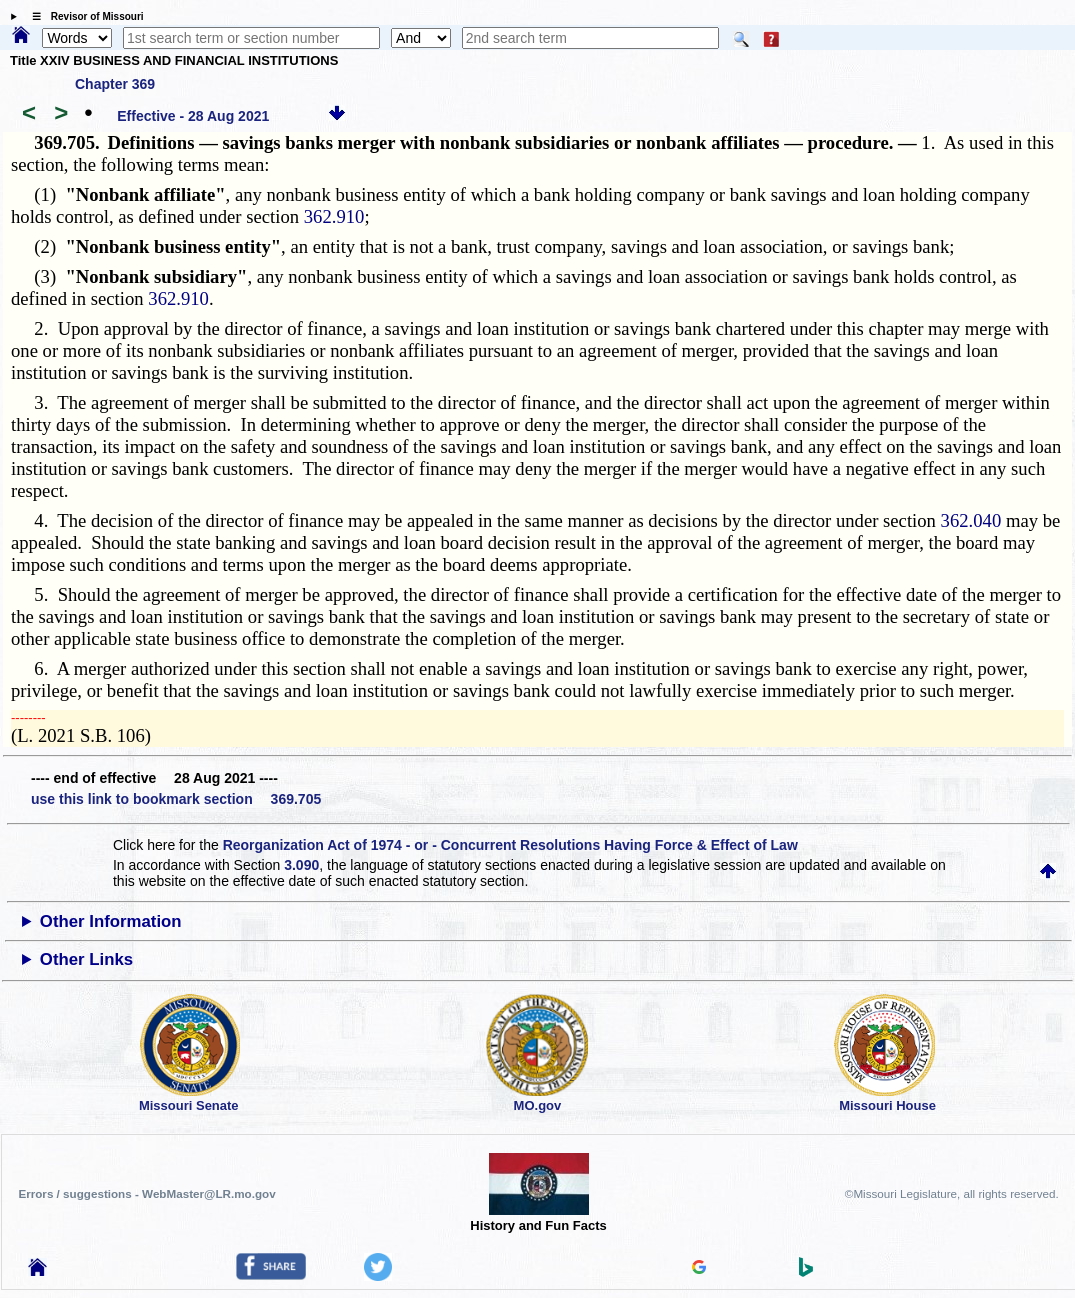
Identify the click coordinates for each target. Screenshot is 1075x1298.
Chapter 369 (115, 84)
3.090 (301, 865)
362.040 (971, 520)
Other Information (111, 921)
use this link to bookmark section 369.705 (176, 799)
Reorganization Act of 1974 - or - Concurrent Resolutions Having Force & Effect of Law (510, 845)
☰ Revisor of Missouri (83, 16)
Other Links (86, 959)
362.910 (334, 216)
